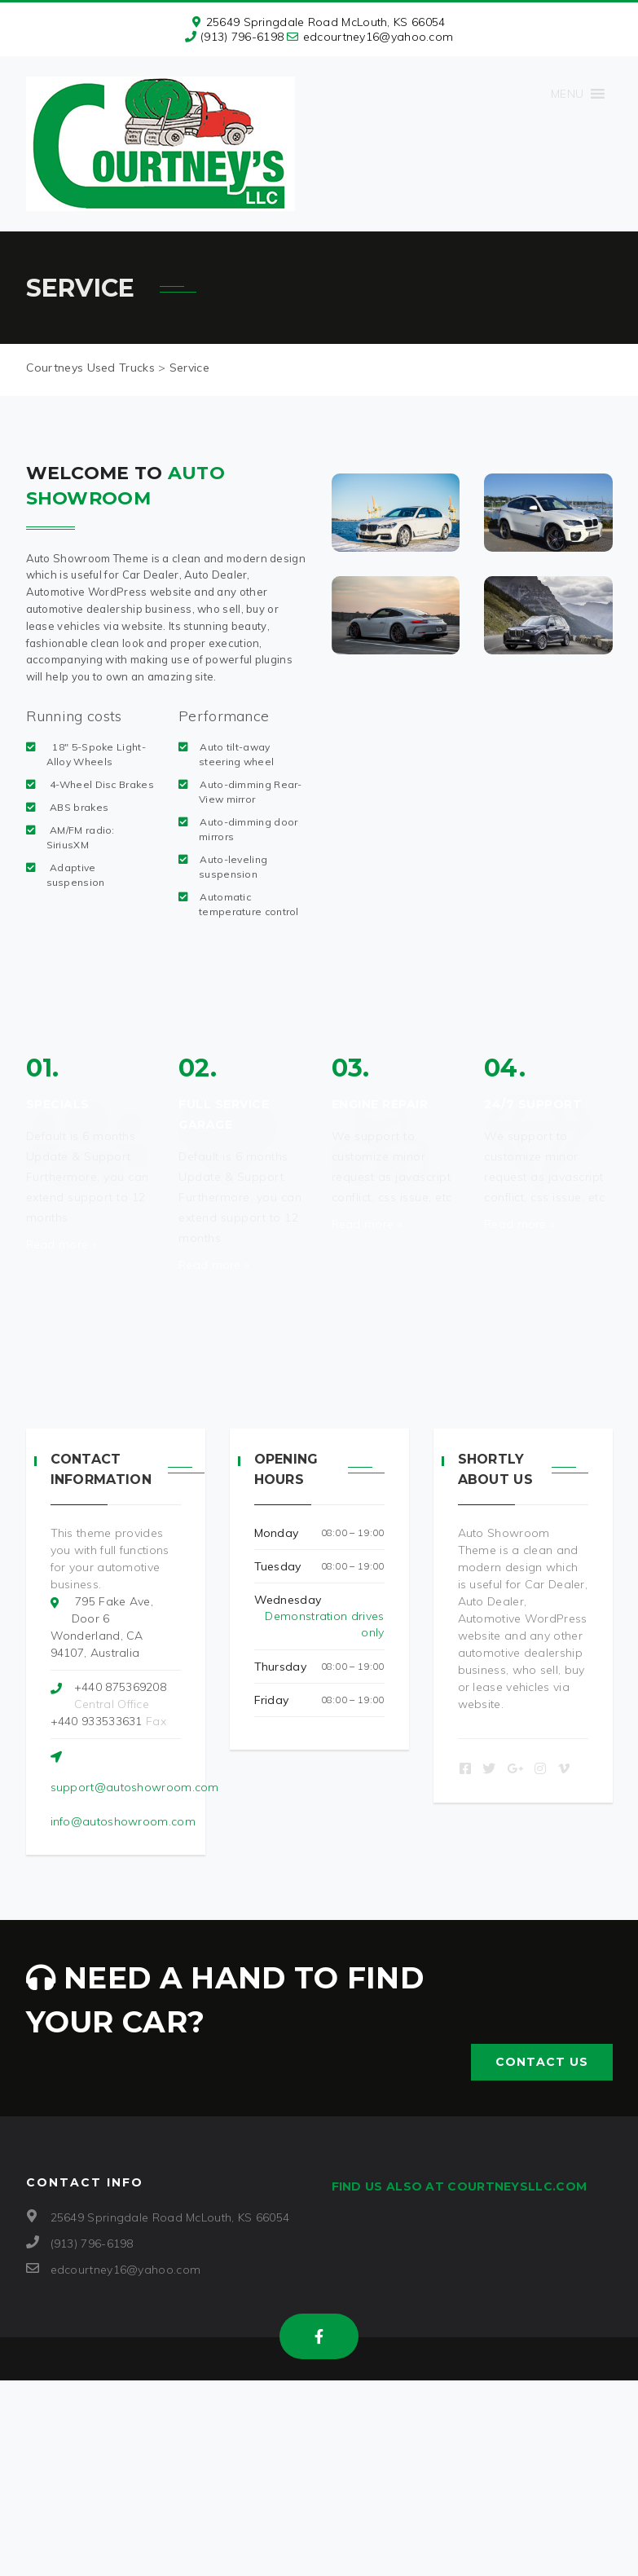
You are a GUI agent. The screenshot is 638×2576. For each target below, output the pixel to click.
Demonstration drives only (324, 1624)
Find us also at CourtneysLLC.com (459, 2186)
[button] (567, 93)
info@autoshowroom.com (123, 1821)
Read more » (61, 1244)
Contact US (541, 2061)
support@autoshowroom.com (135, 1787)
